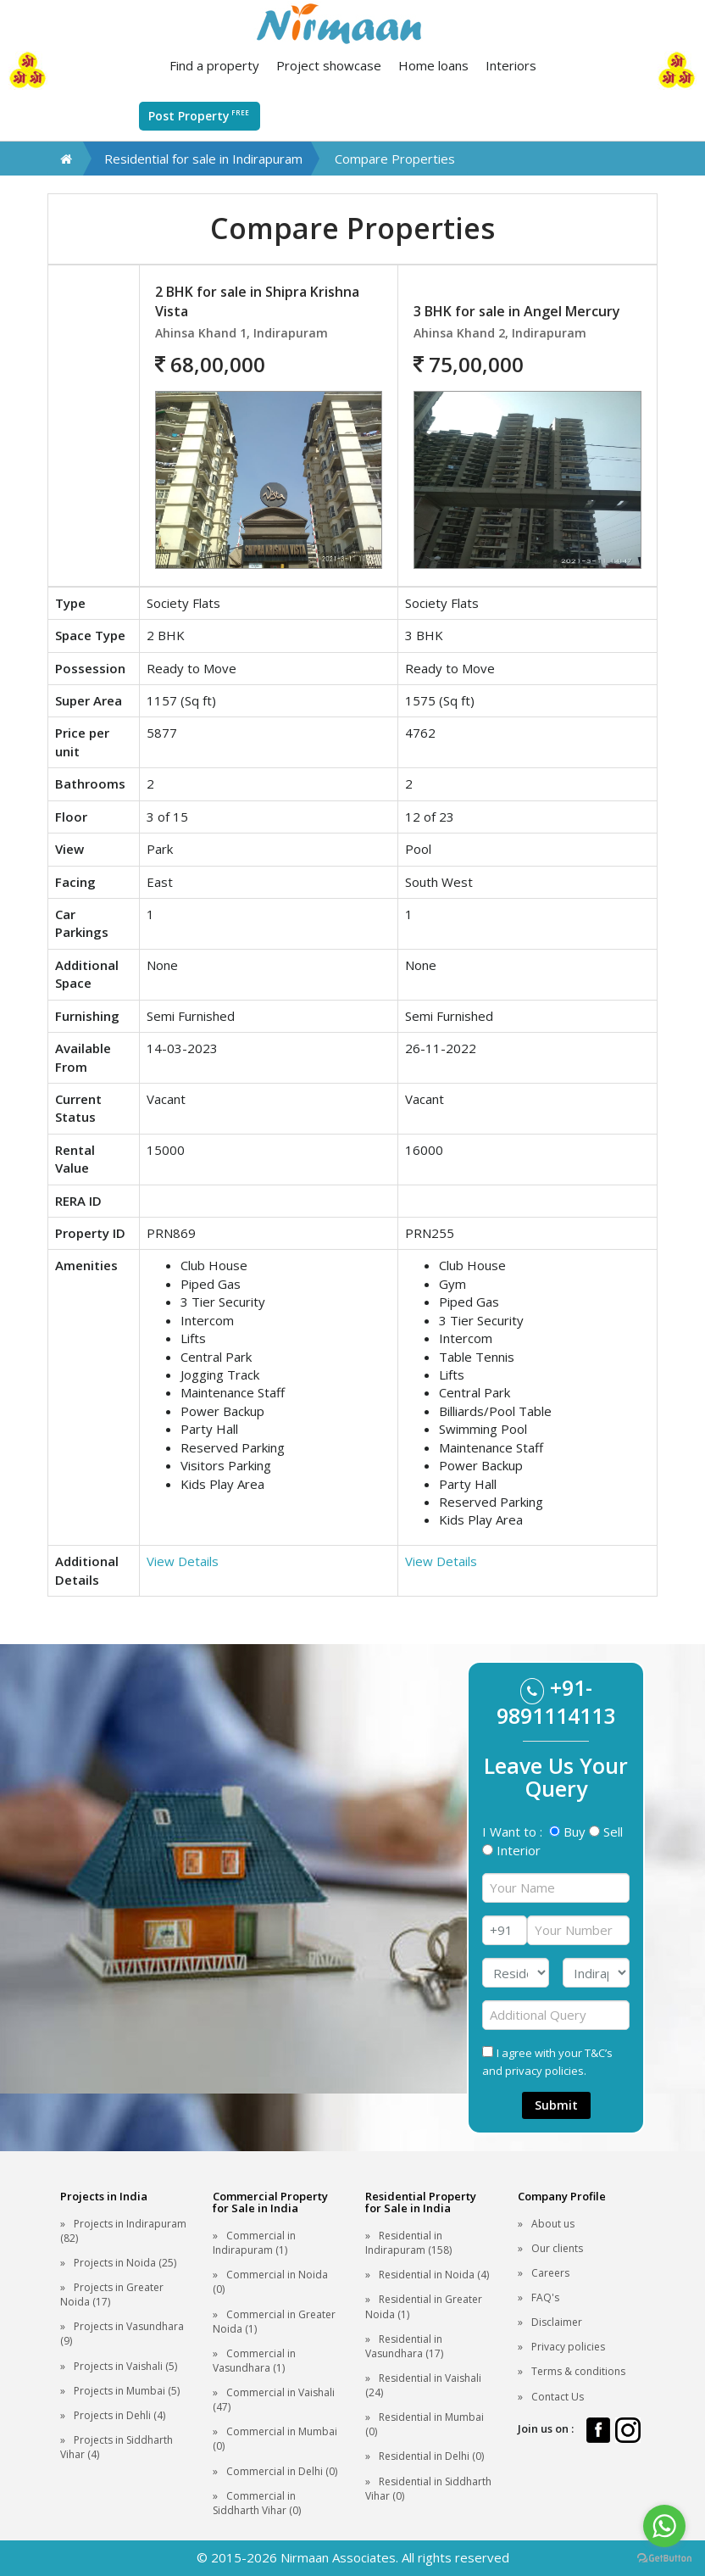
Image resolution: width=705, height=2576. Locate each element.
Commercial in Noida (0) (270, 2281)
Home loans (433, 65)
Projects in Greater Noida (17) (112, 2294)
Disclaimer (556, 2322)
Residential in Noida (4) (434, 2274)
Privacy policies (568, 2346)
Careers (550, 2273)
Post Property (199, 115)
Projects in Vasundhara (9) (122, 2333)
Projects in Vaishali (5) (125, 2366)
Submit (556, 2105)
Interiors (511, 65)
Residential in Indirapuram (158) (408, 2242)
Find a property (214, 65)
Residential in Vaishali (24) (423, 2385)
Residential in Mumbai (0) (424, 2424)
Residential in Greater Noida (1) (423, 2306)
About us (553, 2223)
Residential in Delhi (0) (431, 2456)
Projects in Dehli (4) (119, 2415)
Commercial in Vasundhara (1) (254, 2360)
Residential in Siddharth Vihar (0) (428, 2488)
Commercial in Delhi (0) (281, 2471)
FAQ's (545, 2297)
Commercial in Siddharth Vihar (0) (257, 2503)
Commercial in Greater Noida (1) (274, 2321)
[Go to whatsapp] (664, 2526)
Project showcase (328, 65)
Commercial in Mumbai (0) (275, 2438)
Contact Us (557, 2396)
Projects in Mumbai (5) (127, 2391)
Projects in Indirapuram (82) (123, 2230)
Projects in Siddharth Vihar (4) (116, 2447)
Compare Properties (395, 158)
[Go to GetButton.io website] (664, 2558)
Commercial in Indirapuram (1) (254, 2242)
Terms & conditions (578, 2371)
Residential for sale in (203, 158)
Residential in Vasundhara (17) (404, 2346)
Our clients (557, 2248)
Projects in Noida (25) (125, 2262)
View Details (183, 1561)
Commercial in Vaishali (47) (274, 2399)
